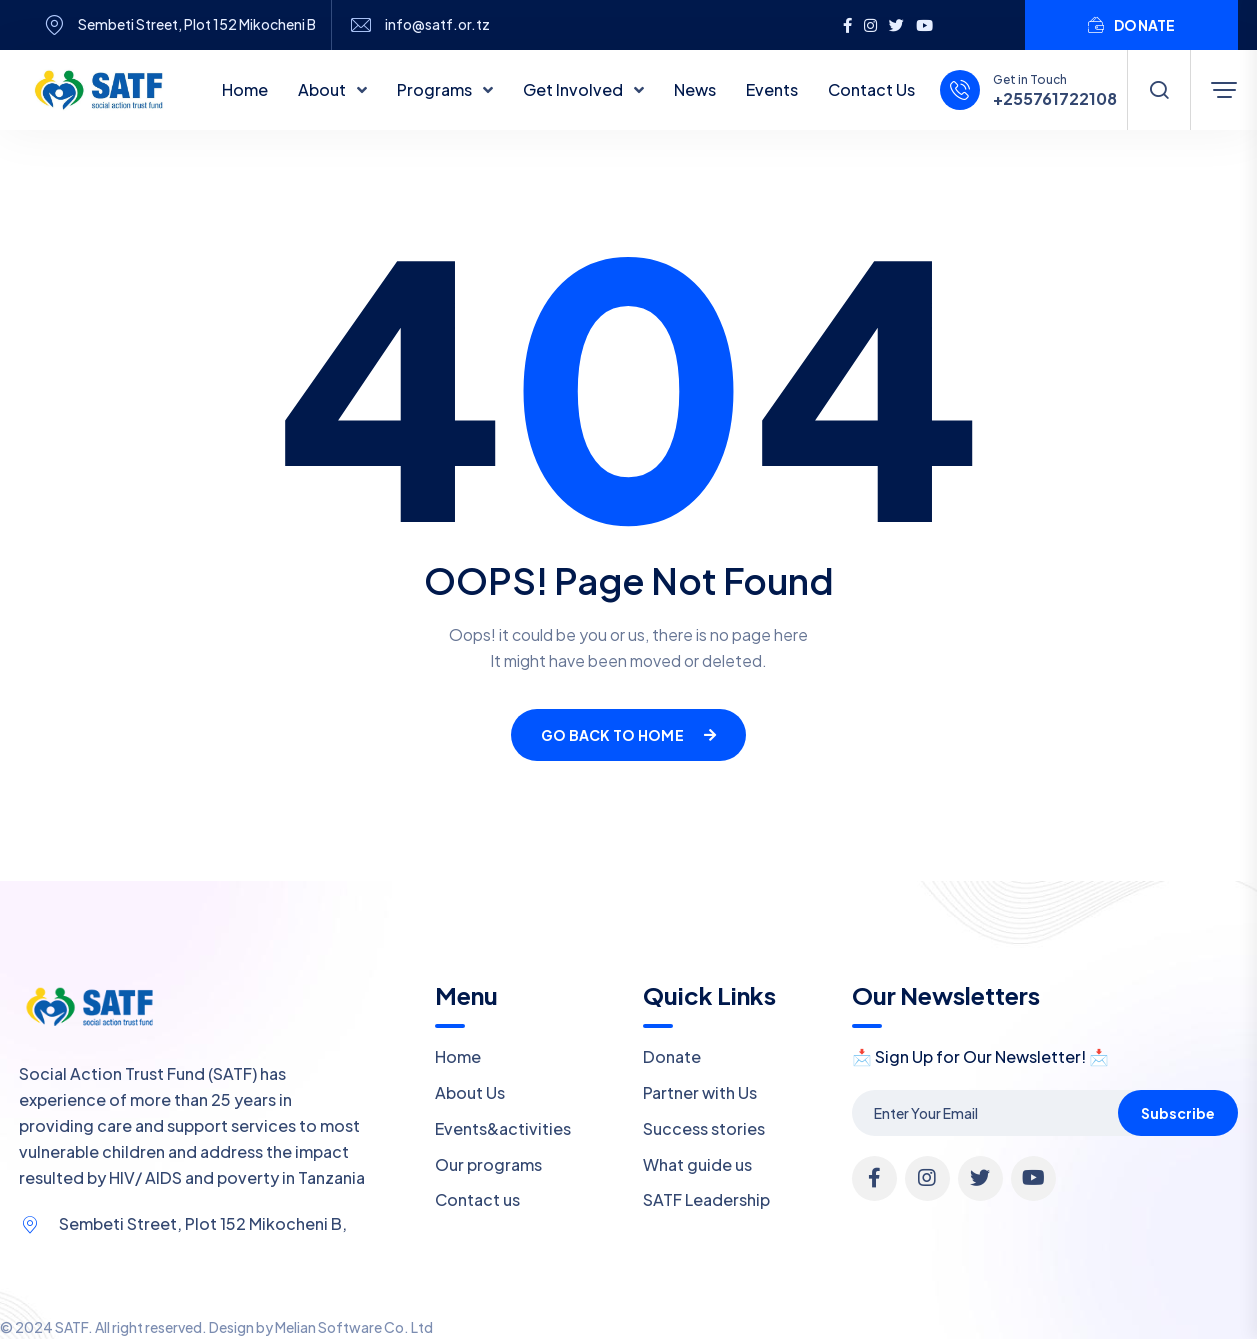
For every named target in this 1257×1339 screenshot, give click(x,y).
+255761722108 (1055, 99)
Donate (672, 1056)
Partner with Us (700, 1092)
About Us (470, 1092)
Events (772, 89)
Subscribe (1178, 1113)
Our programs (488, 1164)
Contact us (477, 1199)
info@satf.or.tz (437, 24)
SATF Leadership (706, 1199)
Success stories (704, 1128)
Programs (436, 89)
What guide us (697, 1164)
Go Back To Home (628, 735)
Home (245, 89)
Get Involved (574, 89)
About (323, 89)
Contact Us (871, 89)
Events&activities (503, 1128)
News (695, 89)
